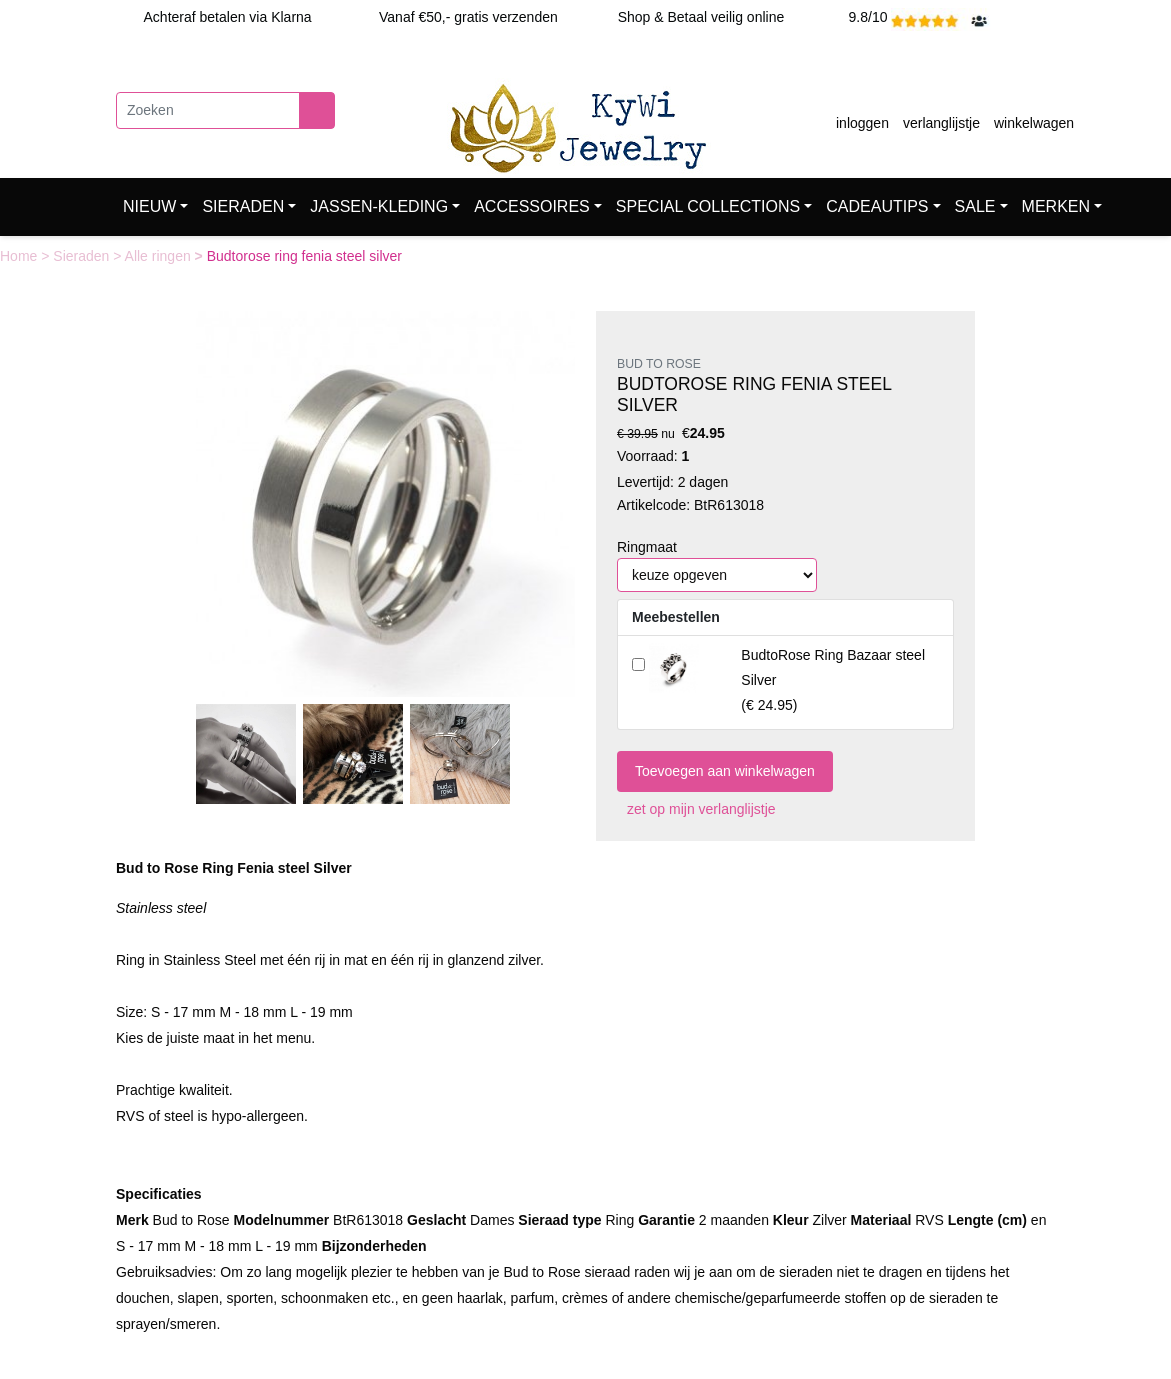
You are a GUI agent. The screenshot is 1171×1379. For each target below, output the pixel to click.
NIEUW (149, 206)
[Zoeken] (208, 110)
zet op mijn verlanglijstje (696, 809)
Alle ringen (160, 256)
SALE (975, 206)
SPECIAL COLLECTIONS (708, 206)
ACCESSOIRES (532, 206)
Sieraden (83, 256)
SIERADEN (243, 206)
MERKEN (1056, 206)
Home (20, 256)
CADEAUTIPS (877, 206)
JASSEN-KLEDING (379, 206)
